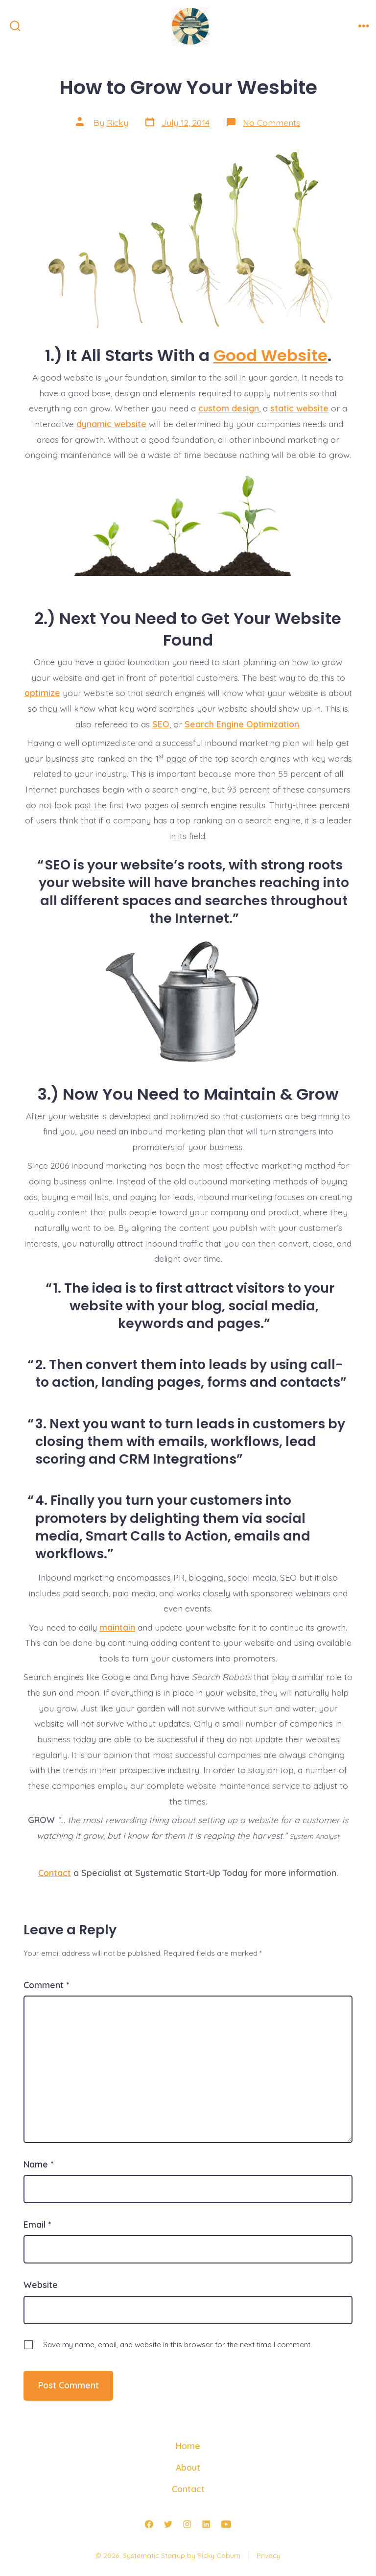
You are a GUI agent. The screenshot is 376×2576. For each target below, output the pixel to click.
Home (188, 2445)
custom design (228, 408)
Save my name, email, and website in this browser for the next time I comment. (177, 2344)
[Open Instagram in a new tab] (187, 2524)
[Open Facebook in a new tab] (149, 2524)
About (188, 2467)
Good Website (270, 355)
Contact (54, 1872)
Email (37, 2224)
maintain (117, 1627)
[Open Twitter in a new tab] (168, 2524)
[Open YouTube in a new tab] (226, 2524)
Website (41, 2284)
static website (299, 408)
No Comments (271, 122)
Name (38, 2164)
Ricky (117, 122)
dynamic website (111, 423)
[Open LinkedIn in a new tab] (206, 2524)
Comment (46, 1984)
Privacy (269, 2555)
